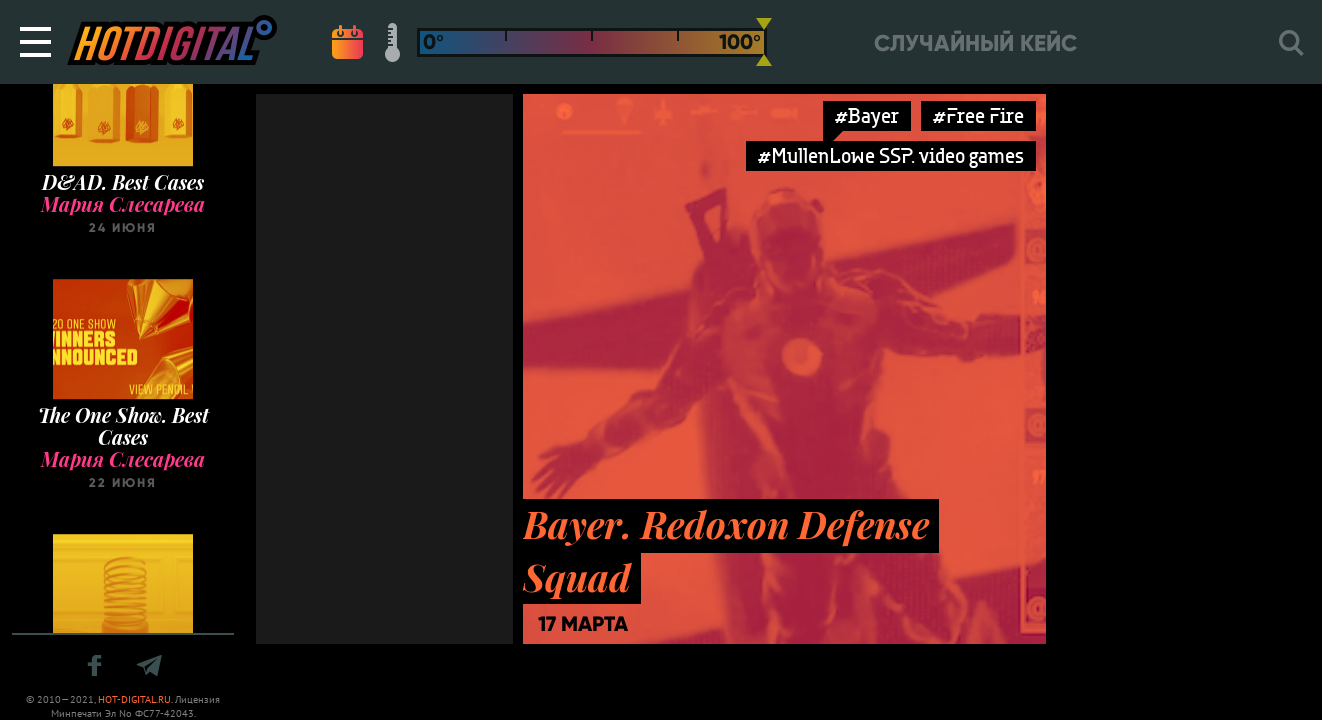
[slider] (764, 42)
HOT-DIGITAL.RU (134, 699)
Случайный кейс (975, 43)
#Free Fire (978, 115)
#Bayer (867, 115)
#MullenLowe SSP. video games (891, 155)
